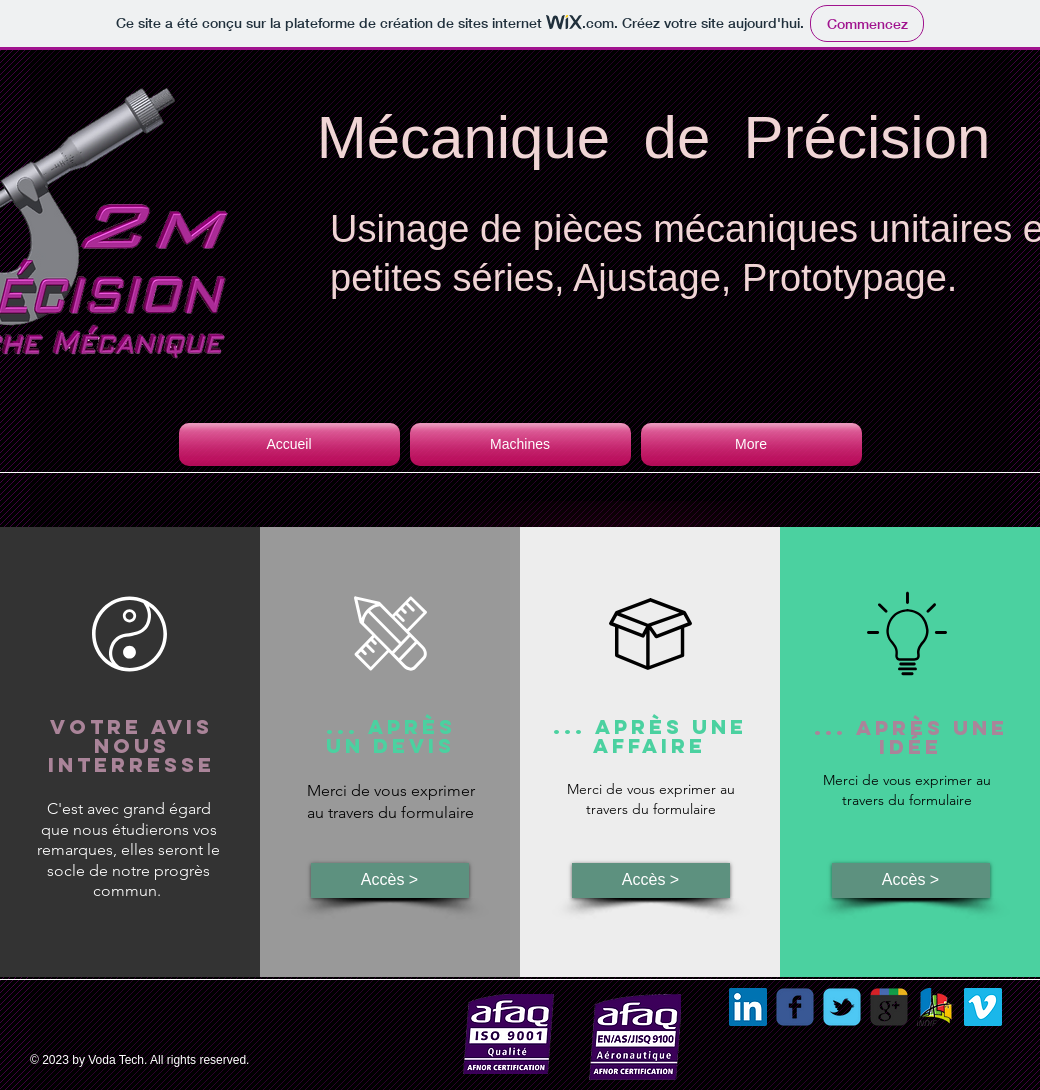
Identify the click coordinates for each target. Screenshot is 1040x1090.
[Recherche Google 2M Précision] (889, 1007)
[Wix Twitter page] (842, 1007)
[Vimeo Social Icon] (983, 1007)
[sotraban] (936, 1007)
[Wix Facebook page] (795, 1007)
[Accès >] (390, 880)
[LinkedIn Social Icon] (748, 1007)
